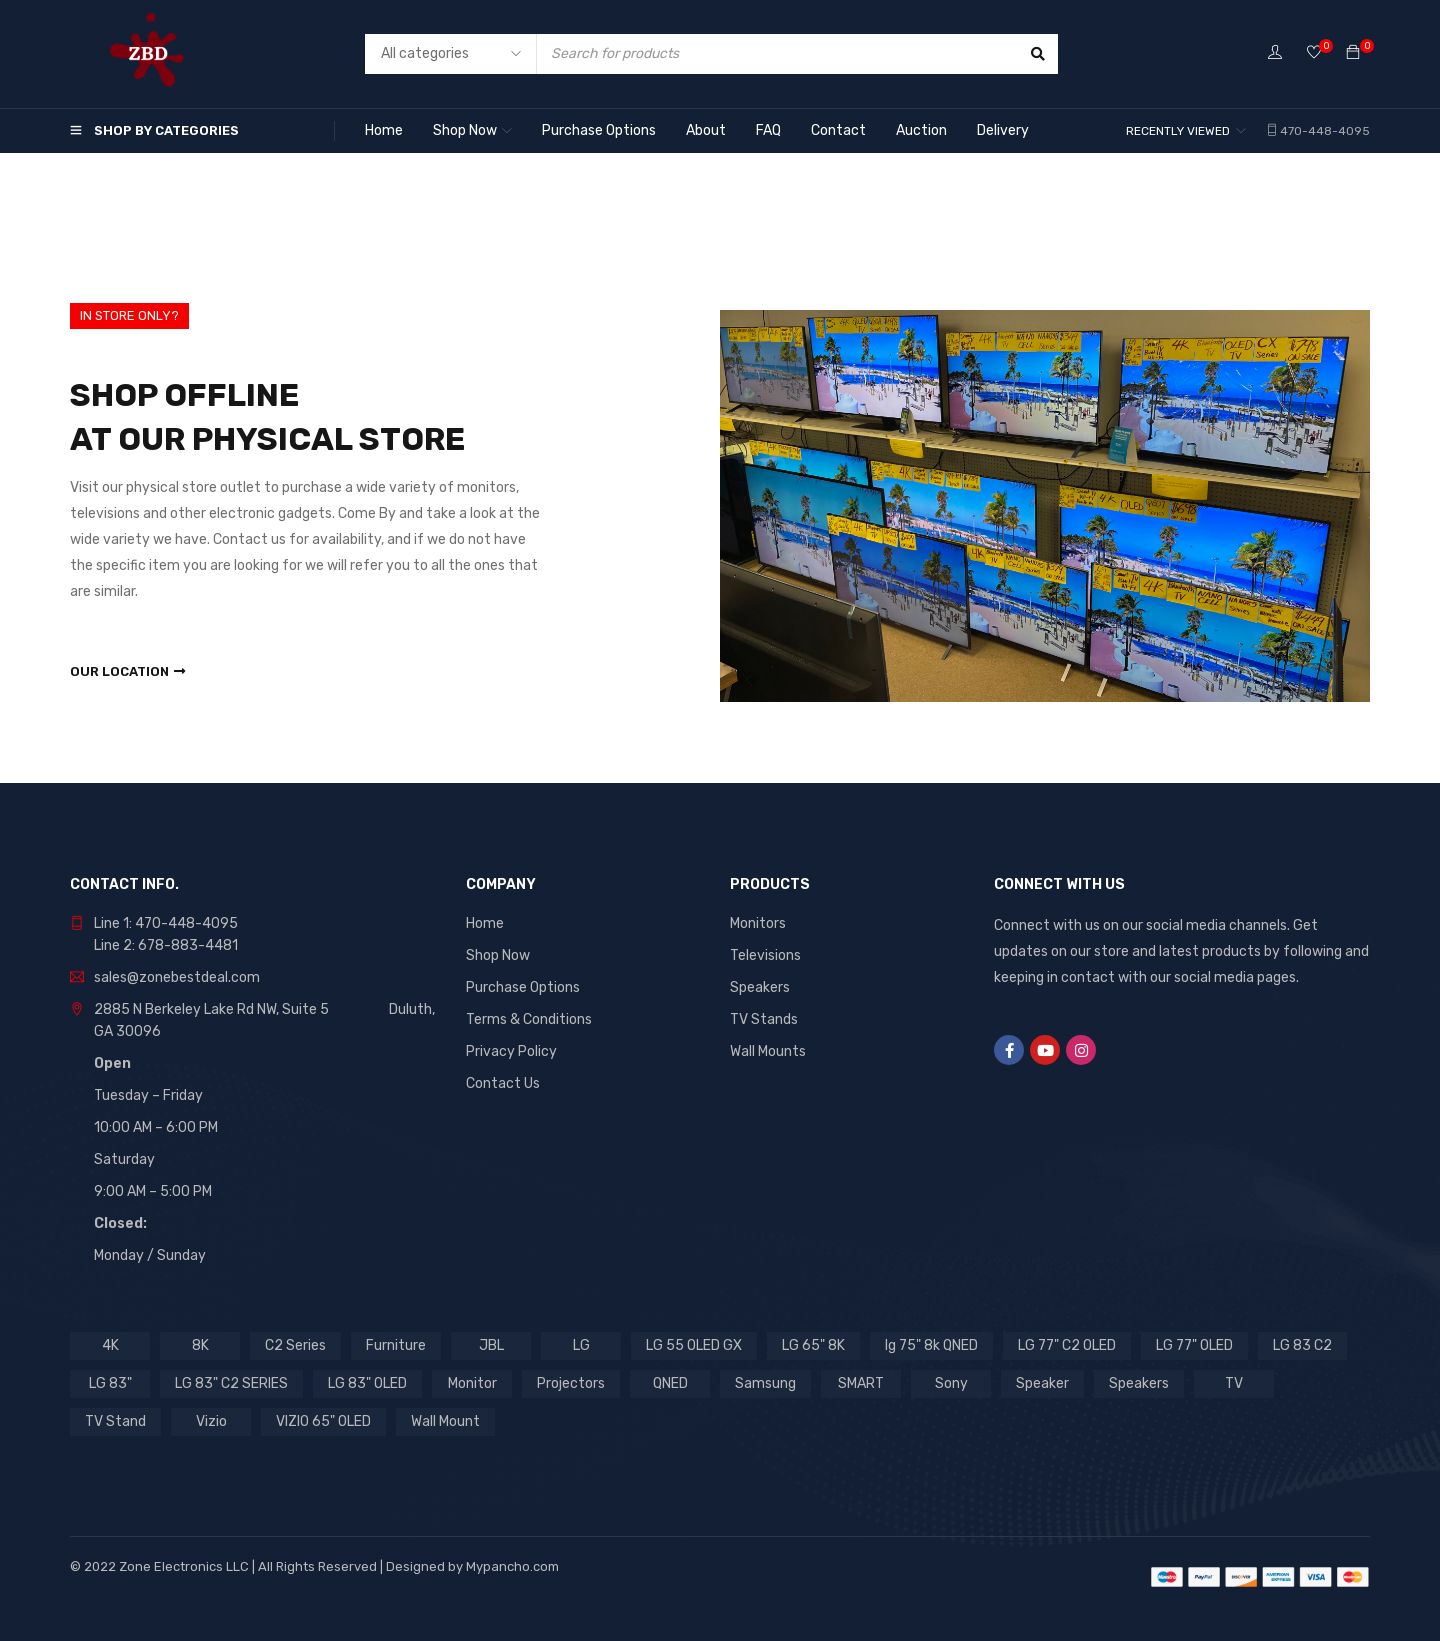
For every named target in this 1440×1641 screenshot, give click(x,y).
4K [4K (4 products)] (110, 1345)
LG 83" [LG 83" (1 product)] (110, 1383)
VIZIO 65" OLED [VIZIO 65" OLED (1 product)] (323, 1421)
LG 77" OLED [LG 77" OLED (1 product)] (1194, 1345)
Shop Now (498, 955)
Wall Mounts (768, 1051)
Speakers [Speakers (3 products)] (1139, 1383)
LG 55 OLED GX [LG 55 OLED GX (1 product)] (694, 1345)
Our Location (119, 671)
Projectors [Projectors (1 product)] (571, 1383)
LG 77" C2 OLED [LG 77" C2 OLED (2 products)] (1067, 1345)
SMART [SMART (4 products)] (861, 1383)
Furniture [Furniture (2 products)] (396, 1345)
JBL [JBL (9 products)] (491, 1345)
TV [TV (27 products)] (1234, 1383)
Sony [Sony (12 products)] (951, 1383)
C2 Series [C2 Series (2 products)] (295, 1345)
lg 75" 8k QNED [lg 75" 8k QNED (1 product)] (931, 1345)
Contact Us (503, 1083)
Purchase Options (523, 987)
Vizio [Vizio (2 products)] (211, 1421)
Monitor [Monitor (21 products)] (472, 1383)
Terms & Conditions (529, 1019)
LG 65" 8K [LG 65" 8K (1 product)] (813, 1345)
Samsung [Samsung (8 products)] (765, 1383)
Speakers (760, 987)
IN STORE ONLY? (129, 315)
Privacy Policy (511, 1051)
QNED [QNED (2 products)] (670, 1383)
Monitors (758, 923)
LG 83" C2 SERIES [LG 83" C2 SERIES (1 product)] (231, 1383)
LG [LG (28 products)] (581, 1345)
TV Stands (764, 1019)
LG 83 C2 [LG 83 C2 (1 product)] (1302, 1345)
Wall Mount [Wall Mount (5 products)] (445, 1421)
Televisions (765, 955)
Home (485, 923)
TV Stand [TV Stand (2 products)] (115, 1421)
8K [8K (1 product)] (200, 1345)
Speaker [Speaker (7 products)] (1042, 1383)
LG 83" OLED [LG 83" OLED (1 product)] (367, 1383)
